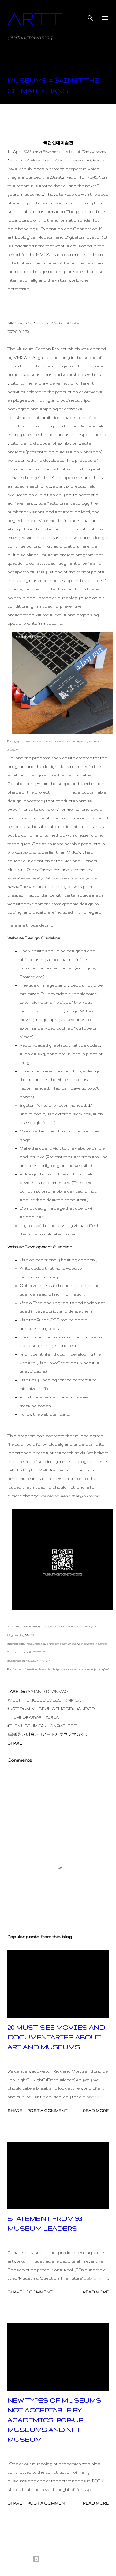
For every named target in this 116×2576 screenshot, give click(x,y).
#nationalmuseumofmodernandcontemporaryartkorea (51, 1713)
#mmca (73, 1700)
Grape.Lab (61, 792)
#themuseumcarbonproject (42, 1726)
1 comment (39, 2292)
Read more (96, 2111)
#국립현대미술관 (23, 1734)
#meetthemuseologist (35, 1700)
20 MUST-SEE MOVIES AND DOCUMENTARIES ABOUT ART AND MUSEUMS (56, 2037)
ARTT (34, 18)
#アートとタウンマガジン (64, 1734)
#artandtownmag (47, 1692)
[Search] (90, 11)
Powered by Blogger (58, 2559)
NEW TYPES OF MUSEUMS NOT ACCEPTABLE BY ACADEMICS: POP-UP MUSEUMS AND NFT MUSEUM (54, 2420)
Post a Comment (47, 2111)
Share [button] (14, 1743)
